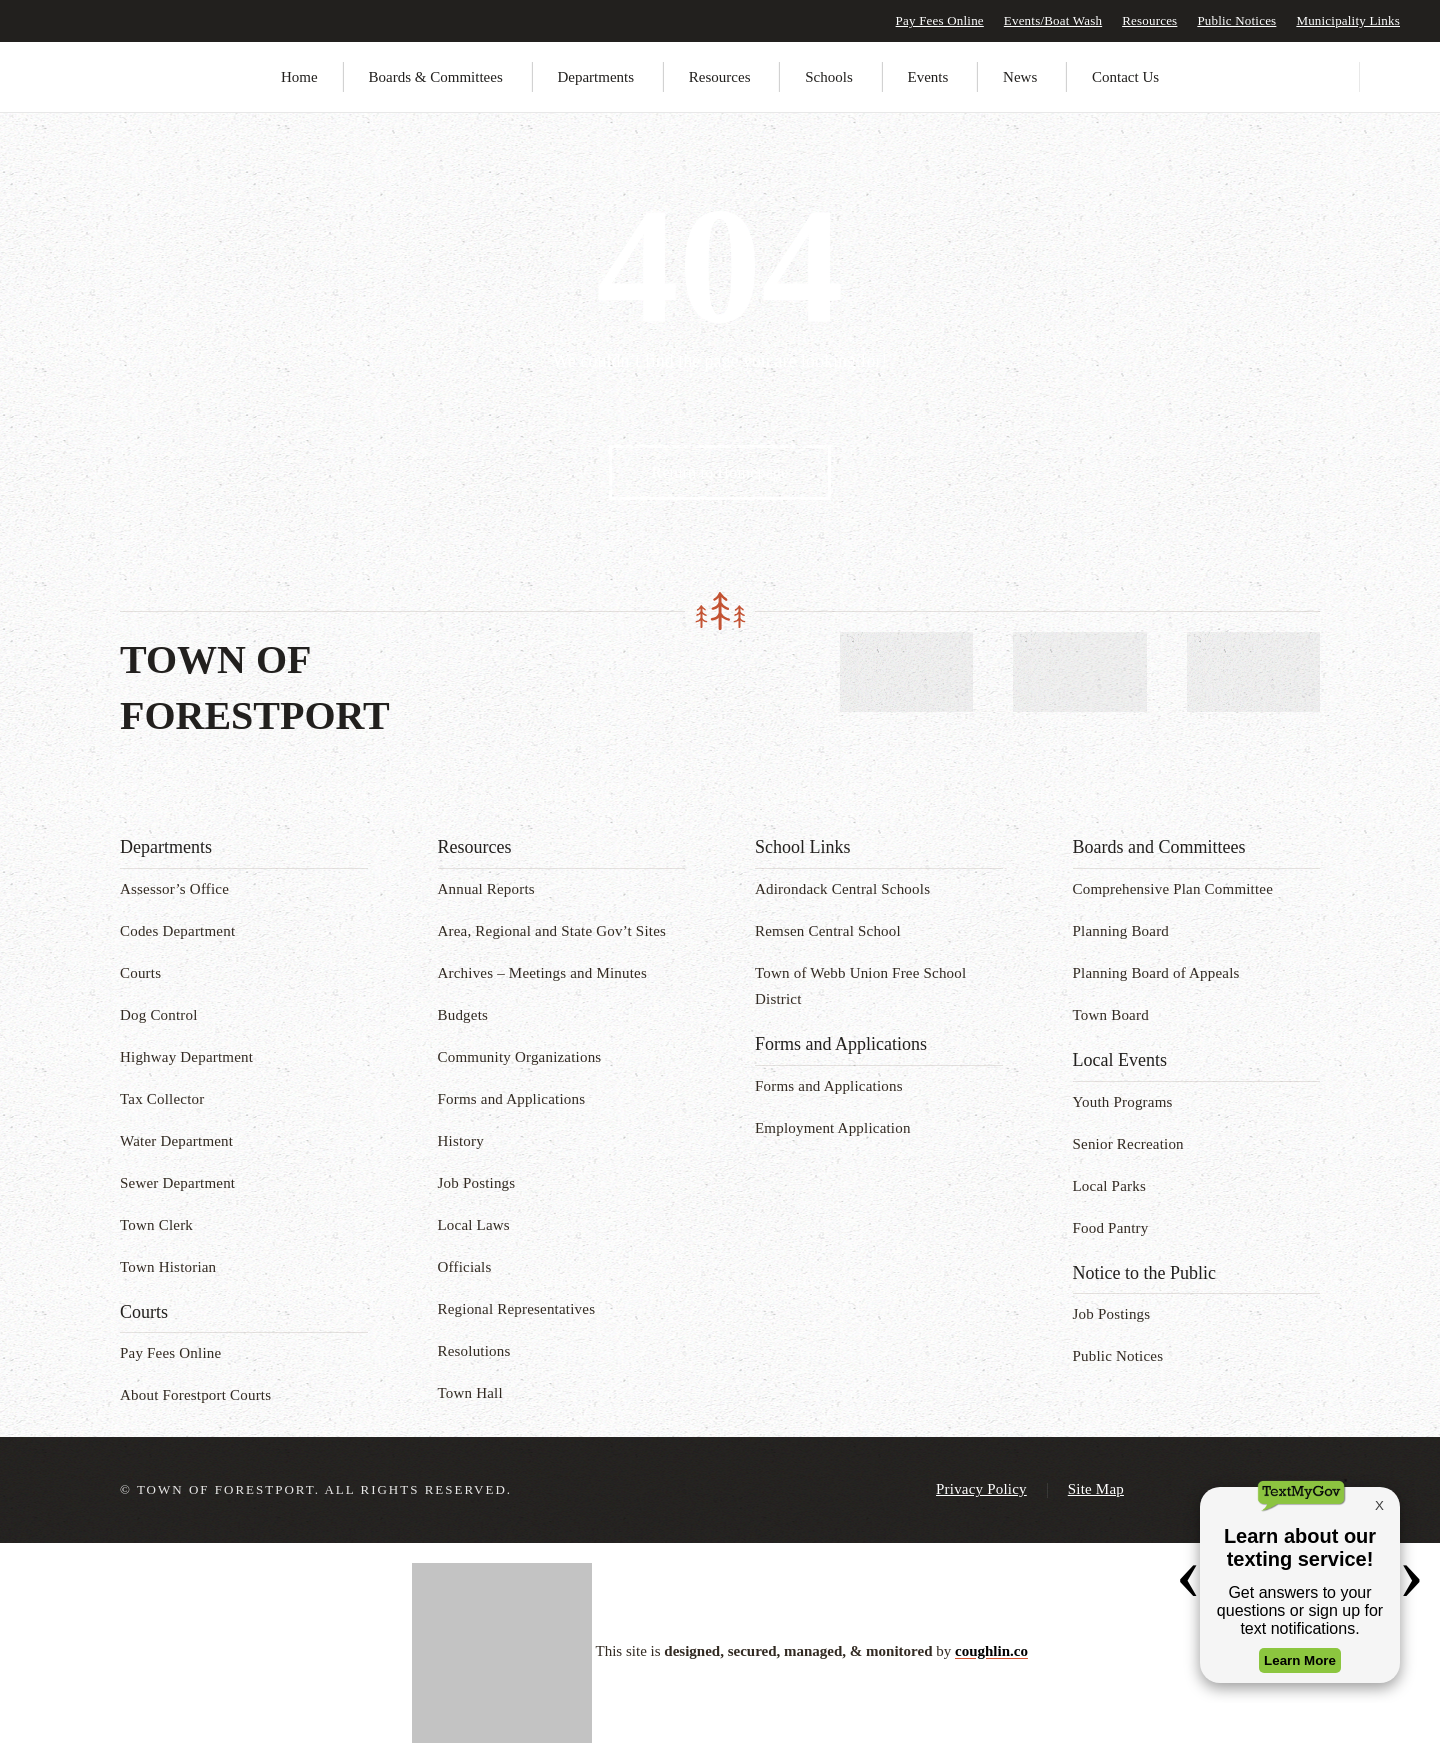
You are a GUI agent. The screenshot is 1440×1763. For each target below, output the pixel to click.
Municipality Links (1348, 20)
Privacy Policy (981, 1489)
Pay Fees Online (940, 20)
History (461, 1141)
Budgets (463, 1015)
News (1020, 77)
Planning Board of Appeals (1156, 973)
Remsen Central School (828, 931)
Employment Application (833, 1128)
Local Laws (474, 1225)
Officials (465, 1267)
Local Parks (1109, 1186)
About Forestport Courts (195, 1395)
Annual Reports (486, 889)
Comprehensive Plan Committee (1173, 889)
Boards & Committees (436, 77)
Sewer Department (177, 1183)
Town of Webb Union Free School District (860, 986)
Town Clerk (156, 1225)
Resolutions (474, 1351)
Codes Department (177, 931)
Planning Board (1121, 931)
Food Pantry (1111, 1228)
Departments (595, 77)
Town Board (1111, 1015)
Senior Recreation (1128, 1144)
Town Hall (470, 1393)
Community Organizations (520, 1057)
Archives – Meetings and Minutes (543, 973)
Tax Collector (162, 1099)
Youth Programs (1123, 1102)
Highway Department (186, 1057)
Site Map (1096, 1489)
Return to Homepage (720, 472)
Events (928, 77)
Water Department (176, 1141)
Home (299, 77)
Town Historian (168, 1267)
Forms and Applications (512, 1099)
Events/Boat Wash (1053, 20)
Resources (1149, 20)
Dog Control (159, 1015)
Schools (829, 77)
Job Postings (477, 1183)
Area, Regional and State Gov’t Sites (552, 931)
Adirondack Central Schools (842, 889)
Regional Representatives (517, 1309)
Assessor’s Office (174, 889)
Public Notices (1236, 20)
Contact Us (1125, 77)
